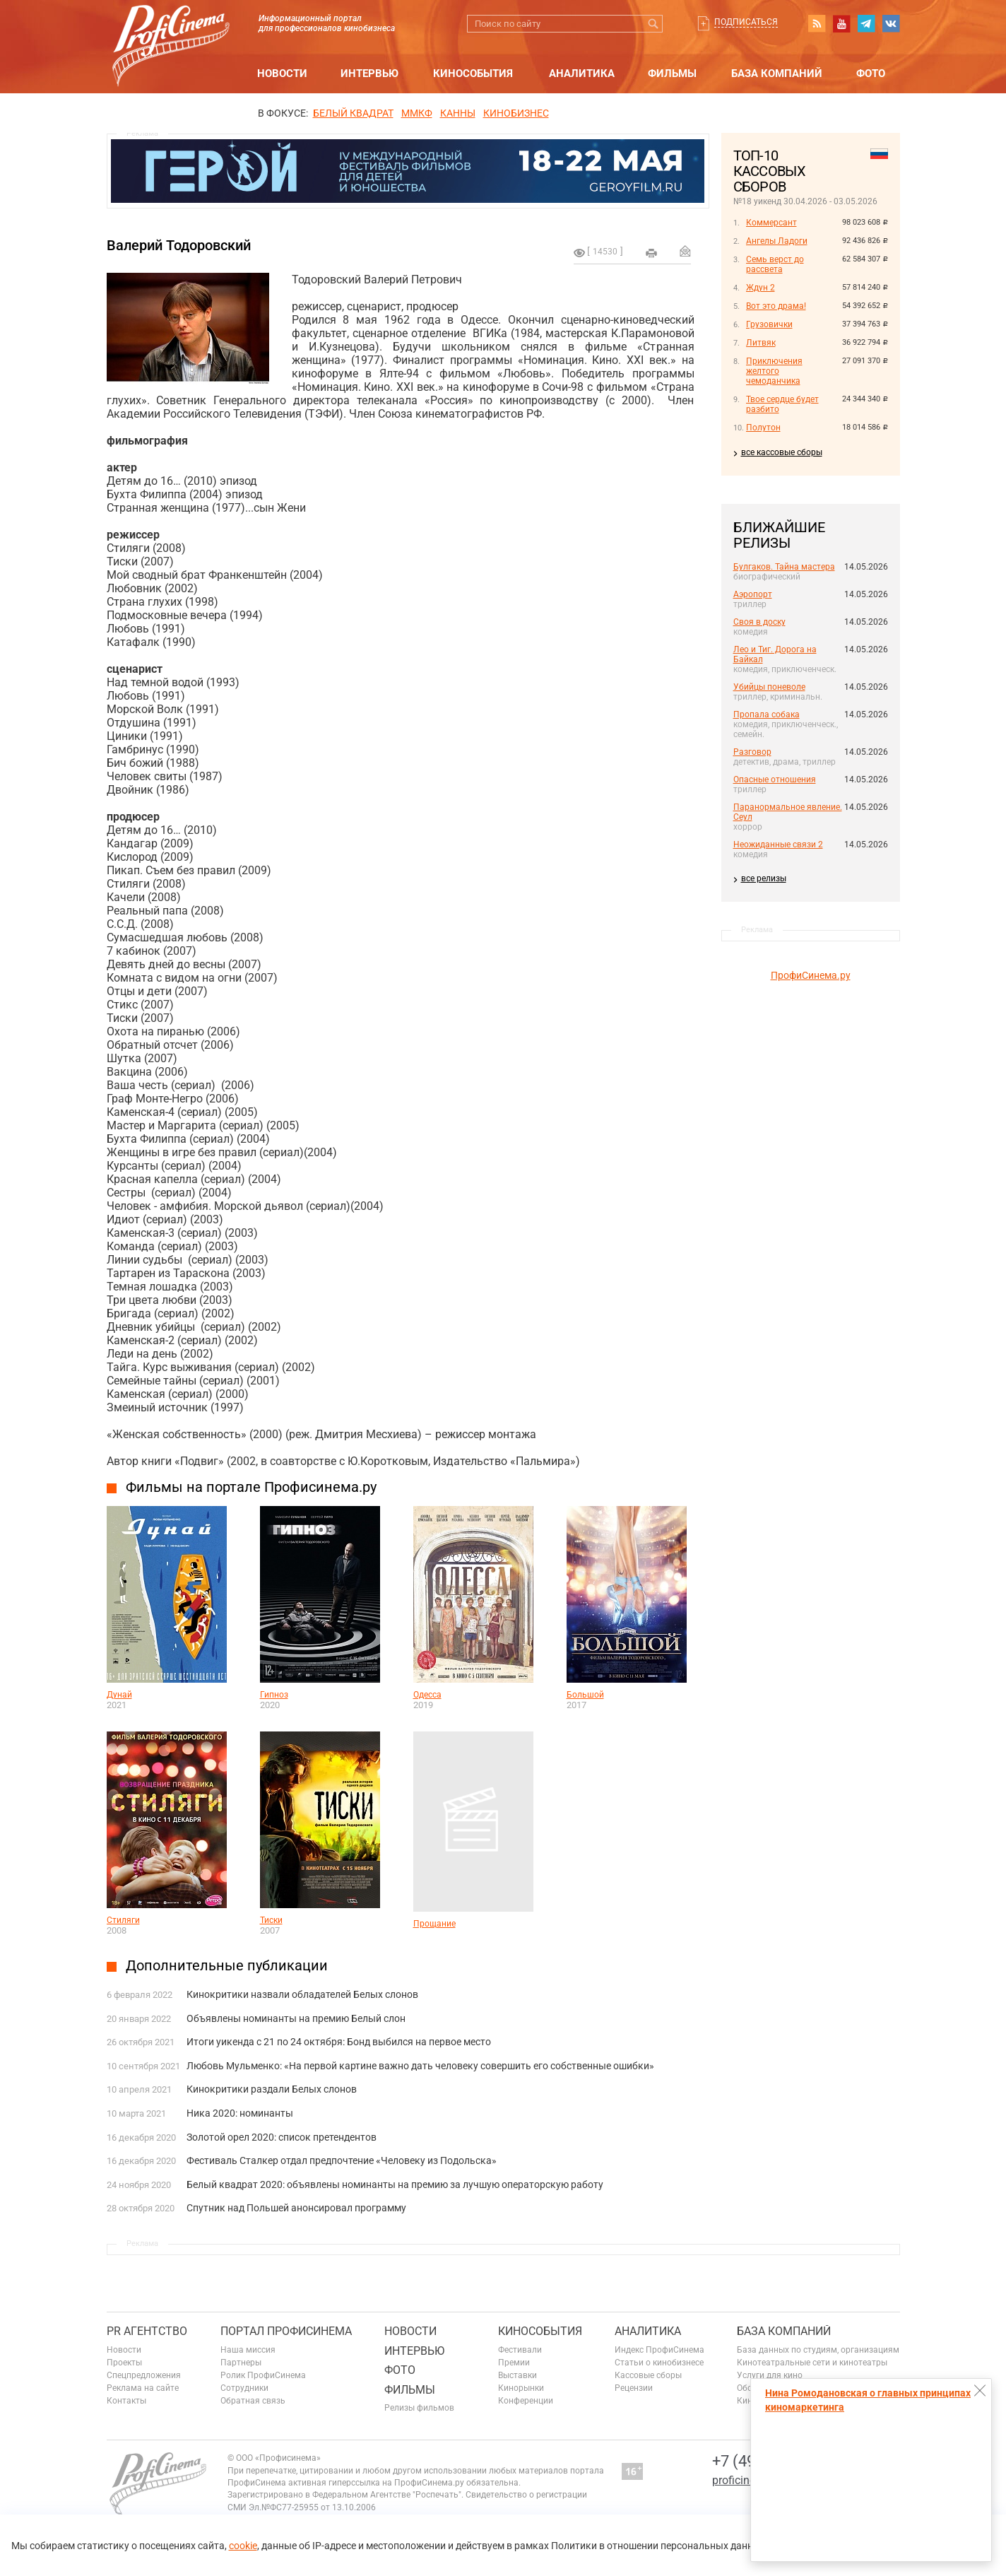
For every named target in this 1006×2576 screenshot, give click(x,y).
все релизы (763, 878)
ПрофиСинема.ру (811, 975)
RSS (816, 23)
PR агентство (147, 2331)
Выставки (517, 2375)
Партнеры (240, 2363)
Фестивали (520, 2350)
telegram (866, 23)
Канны (457, 113)
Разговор (752, 752)
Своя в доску (759, 622)
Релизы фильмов (419, 2408)
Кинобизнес (516, 113)
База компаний (776, 73)
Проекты (124, 2363)
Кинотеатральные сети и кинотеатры (812, 2363)
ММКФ (416, 113)
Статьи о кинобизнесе (659, 2363)
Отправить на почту (685, 251)
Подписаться (746, 22)
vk (891, 23)
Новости (282, 73)
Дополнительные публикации (227, 1965)
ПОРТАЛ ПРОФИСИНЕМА (286, 2331)
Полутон (763, 428)
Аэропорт (752, 594)
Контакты (126, 2401)
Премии (514, 2363)
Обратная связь (252, 2401)
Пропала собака (766, 714)
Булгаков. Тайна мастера (784, 567)
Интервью (369, 73)
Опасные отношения (774, 779)
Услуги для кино (770, 2375)
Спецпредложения (144, 2375)
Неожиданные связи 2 (778, 844)
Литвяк (761, 343)
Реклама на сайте (143, 2388)
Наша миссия (248, 2350)
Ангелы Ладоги (776, 241)
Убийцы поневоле (769, 687)
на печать (651, 253)
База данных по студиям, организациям (818, 2350)
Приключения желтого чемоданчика (774, 371)
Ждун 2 (760, 288)
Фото (870, 73)
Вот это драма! (776, 306)
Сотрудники (244, 2388)
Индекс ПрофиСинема (659, 2350)
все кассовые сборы (781, 452)
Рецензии (634, 2388)
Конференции (525, 2401)
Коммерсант (771, 223)
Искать (654, 24)
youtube (841, 23)
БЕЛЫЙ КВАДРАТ (353, 113)
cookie (243, 2545)
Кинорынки (521, 2388)
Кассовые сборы (648, 2375)
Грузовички (769, 324)
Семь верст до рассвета (775, 264)
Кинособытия (473, 73)
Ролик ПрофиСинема (263, 2375)
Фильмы (672, 73)
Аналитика (582, 73)
